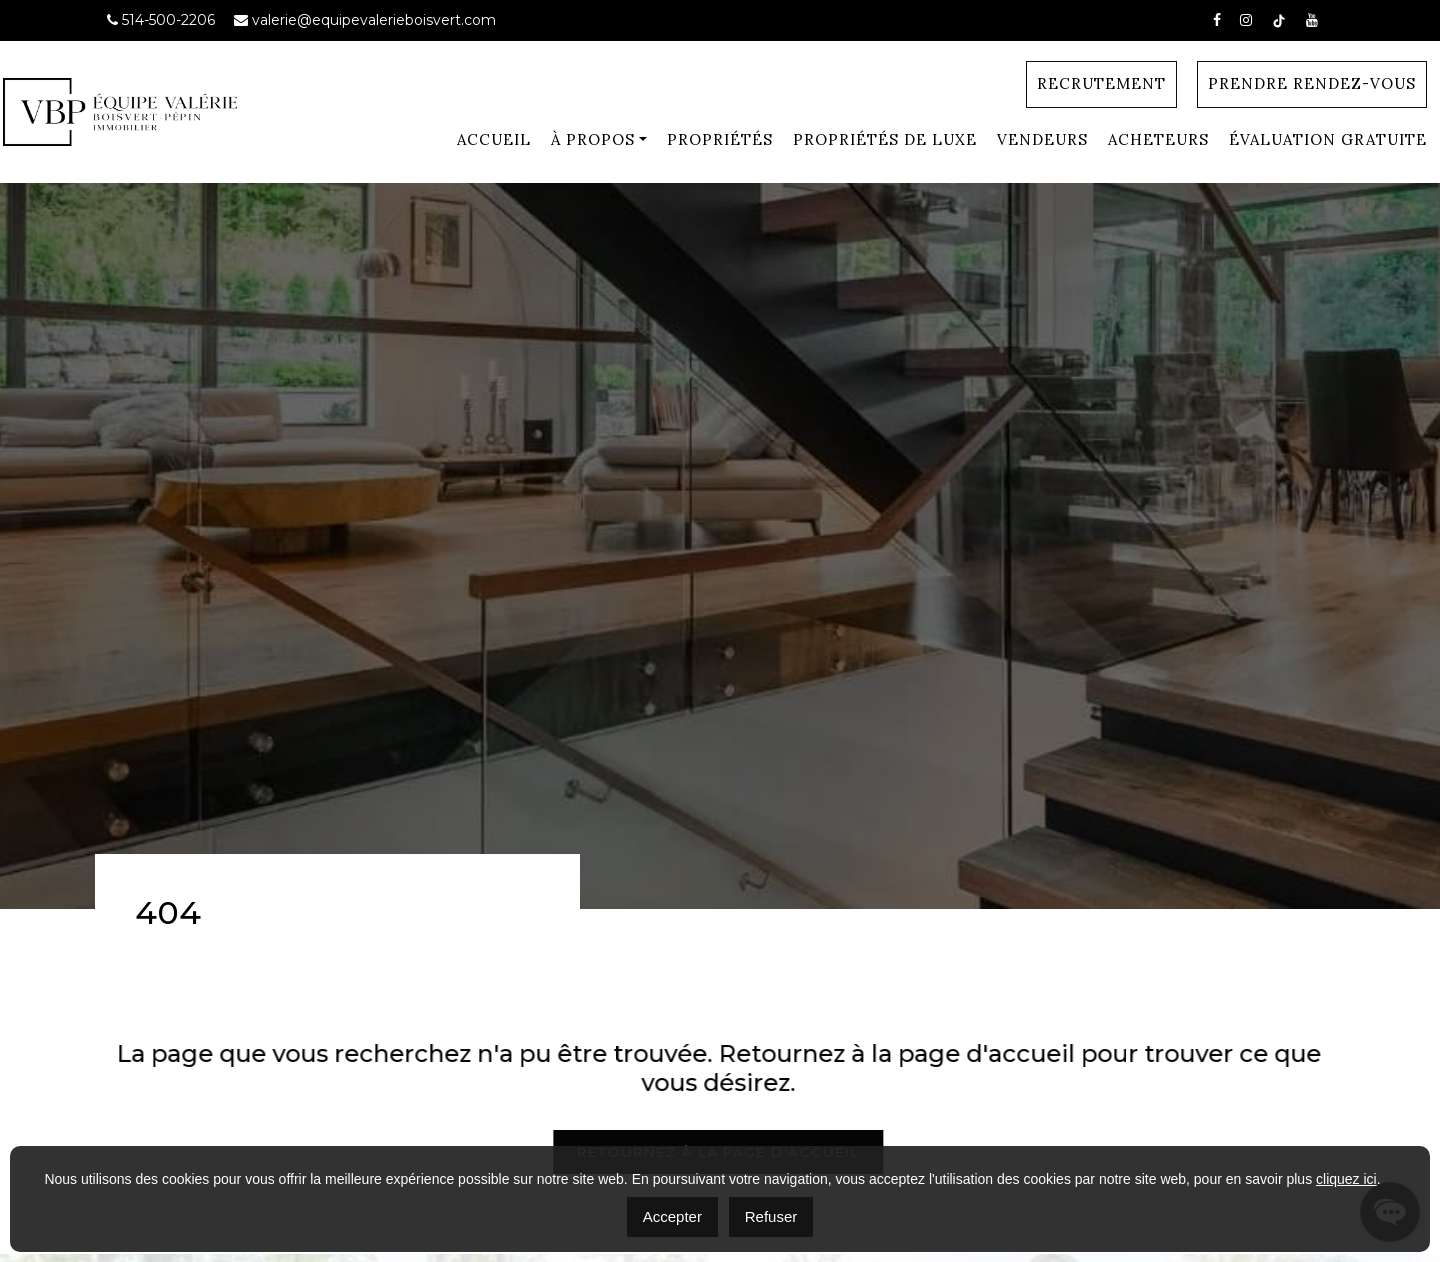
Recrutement (1101, 83)
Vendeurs (1042, 139)
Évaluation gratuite (1328, 139)
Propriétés (720, 139)
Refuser (771, 1216)
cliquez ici (1346, 1179)
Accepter (672, 1216)
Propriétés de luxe (885, 139)
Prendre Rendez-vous (1312, 83)
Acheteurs (1158, 139)
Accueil (494, 139)
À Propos (593, 139)
